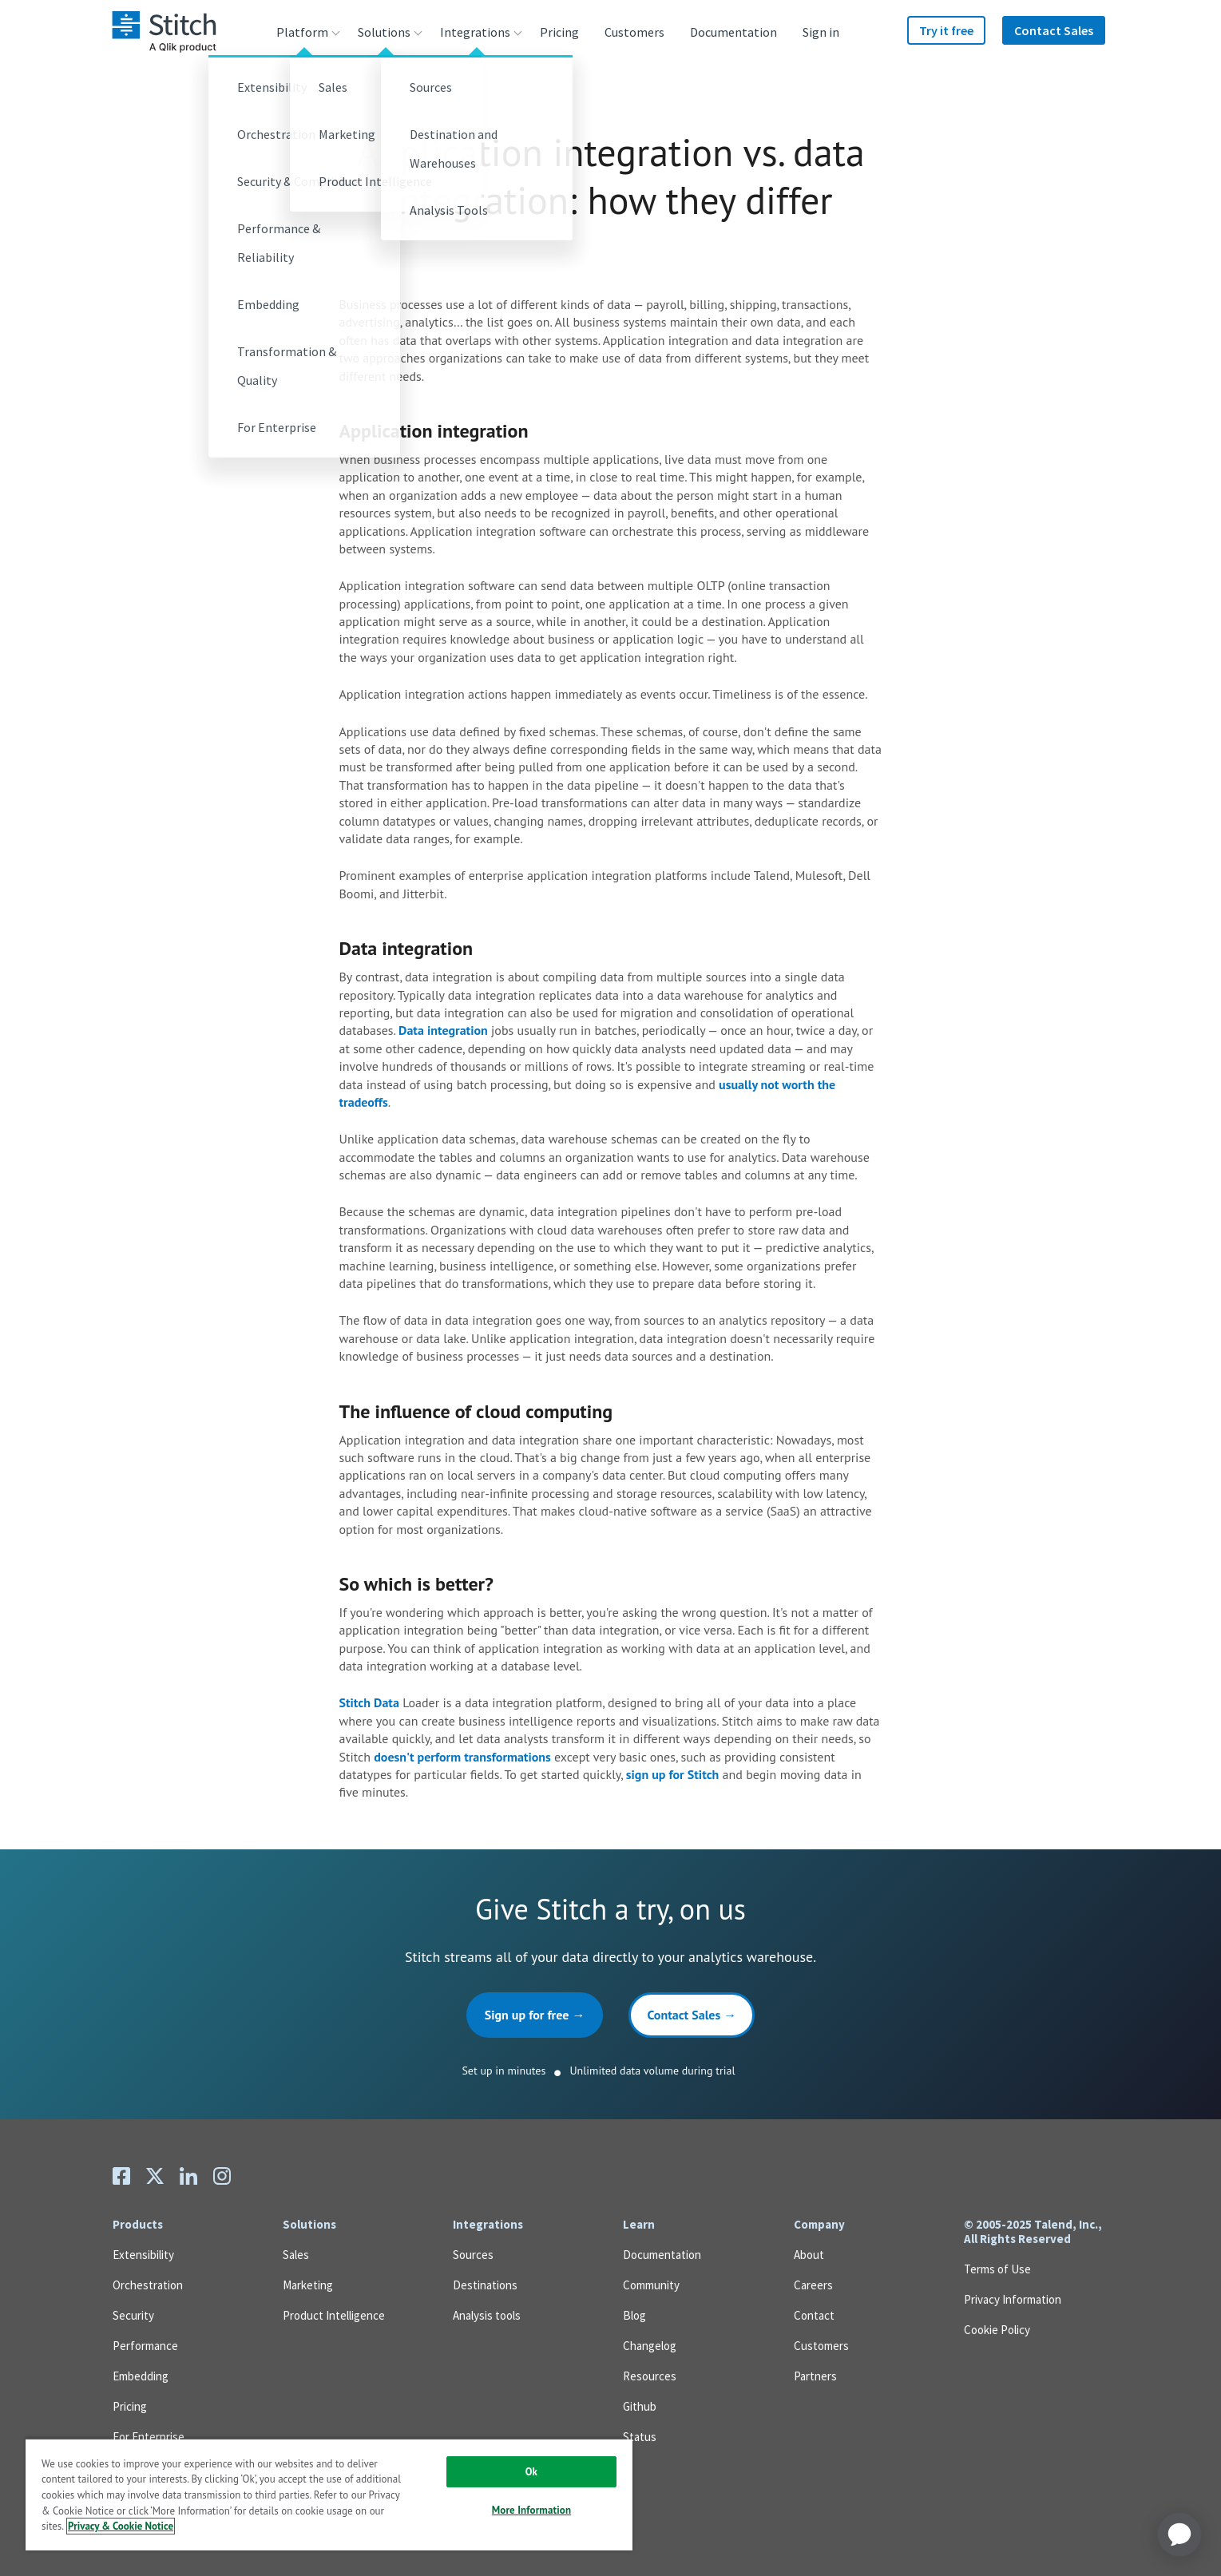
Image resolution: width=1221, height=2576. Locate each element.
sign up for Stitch (673, 1774)
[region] (329, 2494)
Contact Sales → (691, 2015)
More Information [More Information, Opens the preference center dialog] (531, 2510)
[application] (1179, 2534)
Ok (531, 2472)
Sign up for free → (535, 2015)
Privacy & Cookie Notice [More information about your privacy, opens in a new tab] (120, 2526)
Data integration (443, 1030)
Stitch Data (369, 1702)
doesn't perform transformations (462, 1757)
